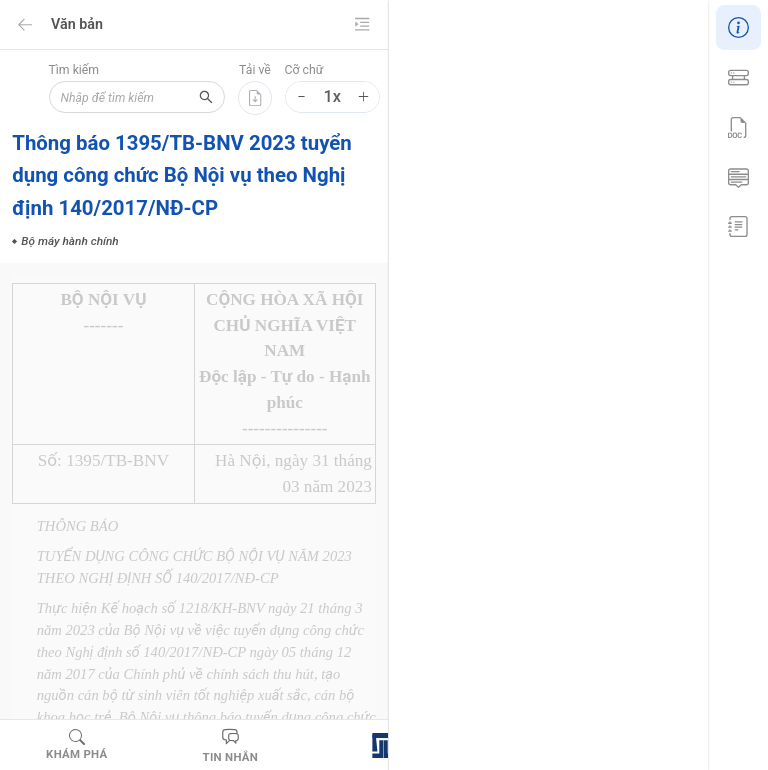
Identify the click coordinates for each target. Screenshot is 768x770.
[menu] (738, 124)
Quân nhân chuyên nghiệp (616, 670)
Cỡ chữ (303, 70)
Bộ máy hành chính (527, 437)
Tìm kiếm (70, 70)
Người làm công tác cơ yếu (483, 638)
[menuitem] (738, 25)
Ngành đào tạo (574, 607)
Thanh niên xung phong (474, 701)
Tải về (255, 70)
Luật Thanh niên (590, 575)
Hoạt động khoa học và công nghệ (502, 733)
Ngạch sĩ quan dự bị (465, 670)
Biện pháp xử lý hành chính (483, 512)
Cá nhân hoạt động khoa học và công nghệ (525, 544)
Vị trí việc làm (603, 701)
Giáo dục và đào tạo (465, 575)
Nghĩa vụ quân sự (458, 607)
